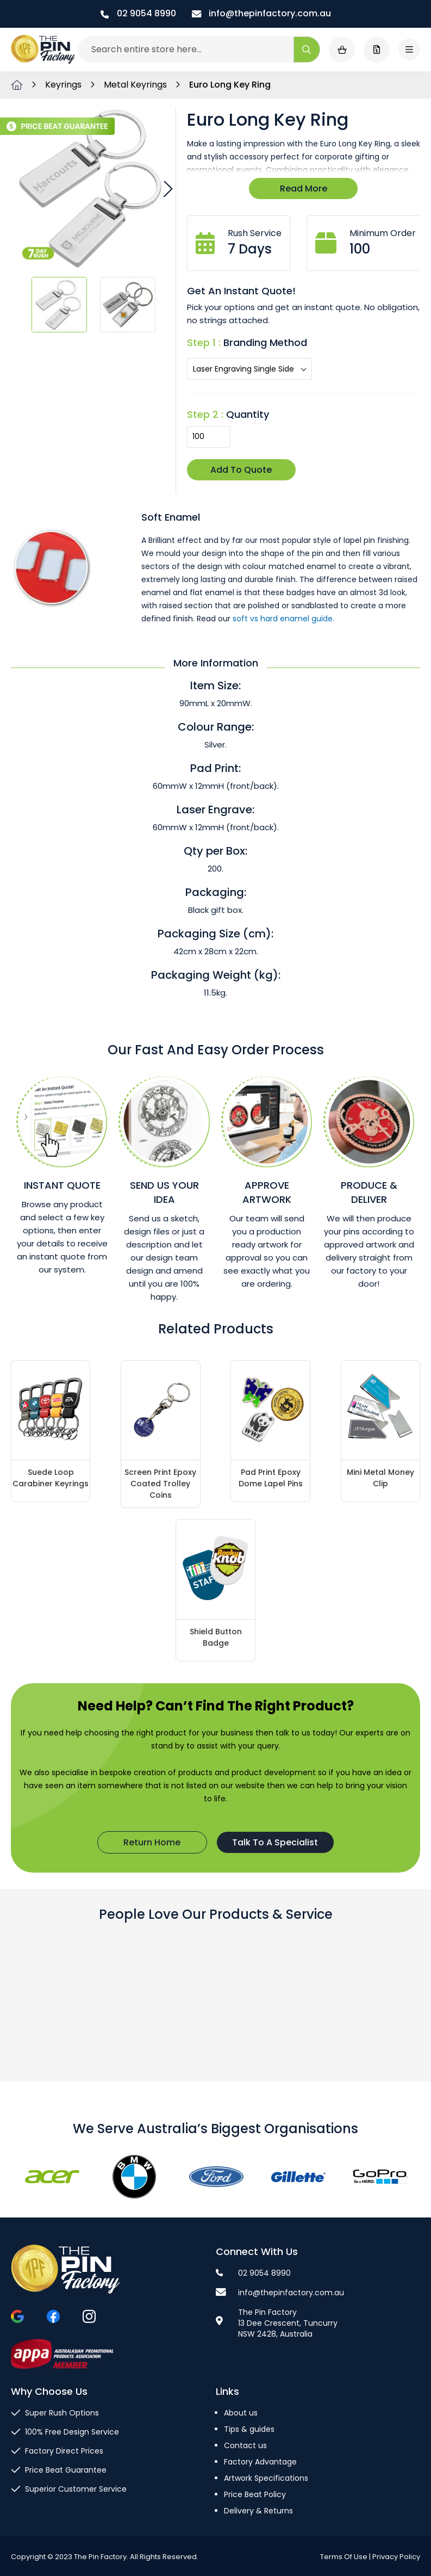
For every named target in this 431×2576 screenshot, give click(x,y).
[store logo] (43, 49)
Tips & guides (249, 2429)
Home (17, 85)
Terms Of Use (343, 2557)
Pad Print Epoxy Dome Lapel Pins (271, 1478)
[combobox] (199, 49)
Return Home (151, 1842)
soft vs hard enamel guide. (283, 618)
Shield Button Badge (216, 1637)
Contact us (245, 2445)
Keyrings (64, 84)
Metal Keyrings (136, 84)
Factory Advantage (260, 2461)
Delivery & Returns (258, 2510)
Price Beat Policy (255, 2494)
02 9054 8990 (138, 13)
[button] (166, 188)
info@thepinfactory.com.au (261, 13)
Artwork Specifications (266, 2478)
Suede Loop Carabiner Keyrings (51, 1478)
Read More (303, 188)
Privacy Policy (396, 2557)
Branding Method (265, 342)
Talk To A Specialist (275, 1842)
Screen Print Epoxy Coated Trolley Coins (160, 1483)
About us (241, 2412)
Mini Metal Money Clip (380, 1478)
